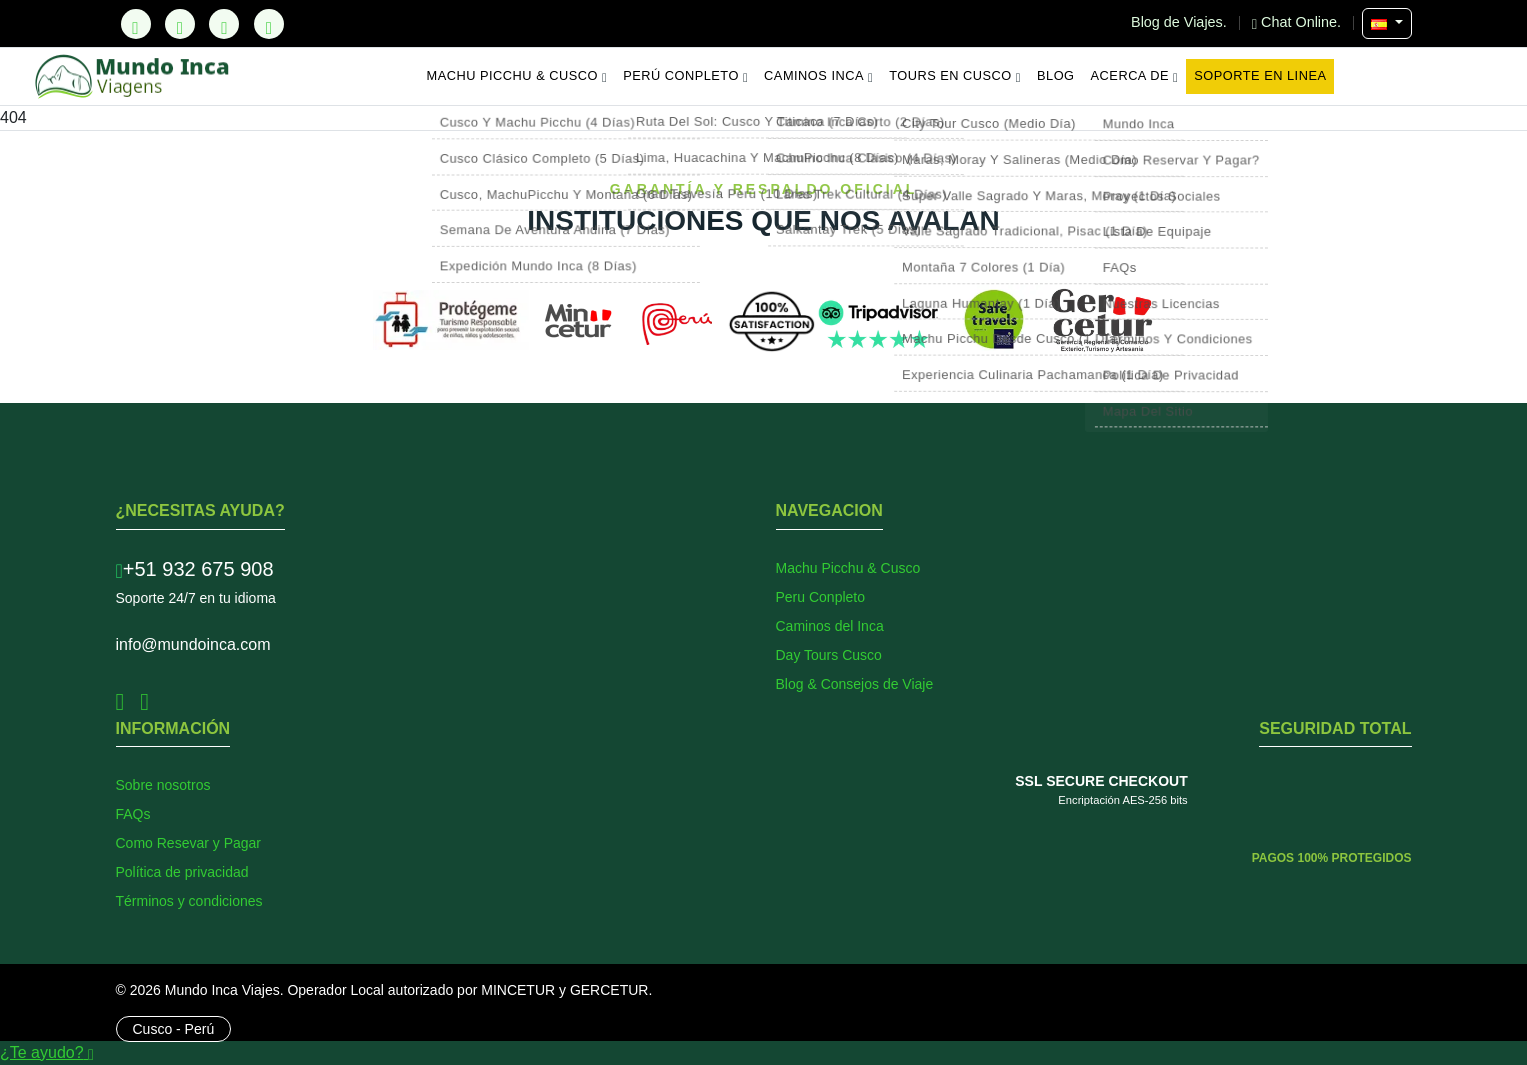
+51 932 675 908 (195, 569)
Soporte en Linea (1260, 75)
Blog (1056, 75)
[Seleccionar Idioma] (1386, 23)
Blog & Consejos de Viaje (855, 684)
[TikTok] (136, 24)
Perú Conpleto (685, 76)
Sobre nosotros (163, 785)
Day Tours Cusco (829, 655)
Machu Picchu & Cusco (517, 76)
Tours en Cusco (955, 76)
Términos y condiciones (189, 901)
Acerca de (1135, 76)
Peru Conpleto (821, 597)
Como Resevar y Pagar (189, 843)
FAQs (133, 814)
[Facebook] (180, 24)
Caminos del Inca (830, 626)
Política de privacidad (182, 872)
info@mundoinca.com (193, 644)
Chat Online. (1298, 22)
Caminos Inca (818, 76)
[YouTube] (269, 24)
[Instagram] (224, 24)
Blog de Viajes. (1181, 22)
